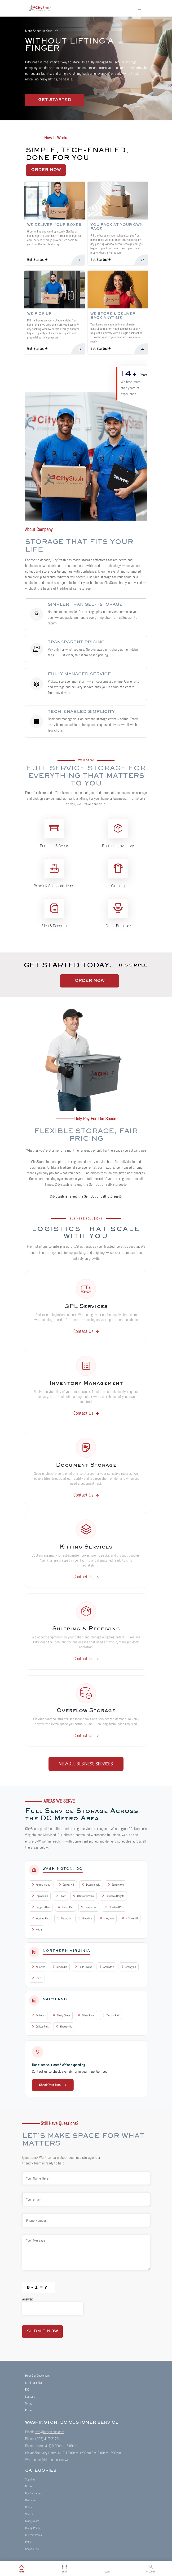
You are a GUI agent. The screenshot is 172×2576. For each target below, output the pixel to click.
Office (28, 2507)
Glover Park (68, 1907)
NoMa (39, 1929)
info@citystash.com (49, 2431)
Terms (28, 2403)
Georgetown (118, 1885)
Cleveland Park (116, 1907)
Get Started (54, 100)
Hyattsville (66, 2026)
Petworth (66, 1918)
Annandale (108, 1967)
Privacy (29, 2410)
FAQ (27, 2389)
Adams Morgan (43, 1885)
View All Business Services (86, 1764)
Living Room (32, 2521)
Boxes (28, 2486)
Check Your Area (52, 2085)
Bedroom (30, 2500)
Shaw (63, 1896)
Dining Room (32, 2528)
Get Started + (37, 259)
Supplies (30, 2479)
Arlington (40, 1967)
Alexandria (62, 1967)
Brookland (87, 1918)
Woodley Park (43, 1918)
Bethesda (40, 2015)
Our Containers (34, 2493)
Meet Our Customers (37, 2376)
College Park (42, 2026)
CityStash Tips (34, 2383)
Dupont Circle (93, 1885)
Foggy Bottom (43, 1907)
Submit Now (42, 2331)
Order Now (46, 170)
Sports (29, 2514)
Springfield (130, 1967)
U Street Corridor (85, 1896)
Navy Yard (109, 1918)
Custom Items (33, 2535)
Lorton (39, 1978)
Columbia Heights (115, 1896)
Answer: (27, 2299)
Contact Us (86, 1331)
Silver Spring (88, 2015)
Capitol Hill (69, 1885)
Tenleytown (91, 1907)
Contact (30, 2397)
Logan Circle (42, 1896)
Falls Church (85, 1967)
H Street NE (132, 1918)
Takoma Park (112, 2015)
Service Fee (32, 2549)
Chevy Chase (63, 2015)
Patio (28, 2542)
